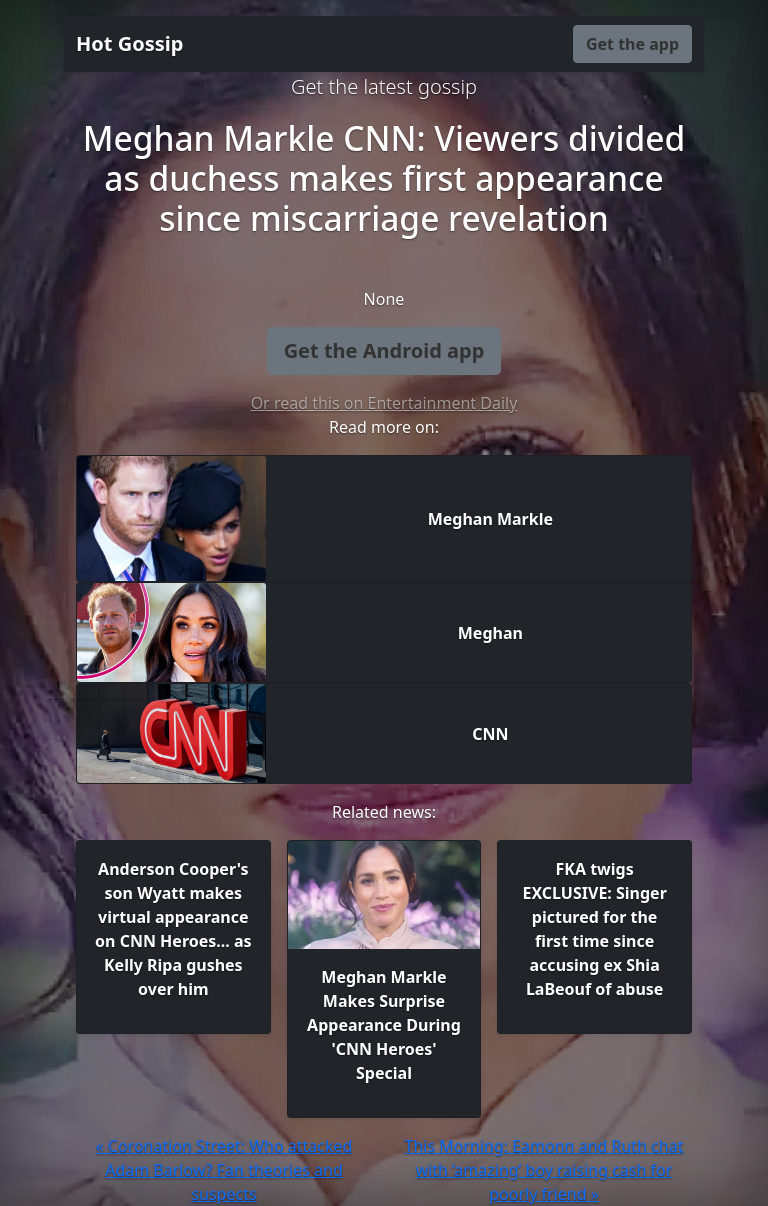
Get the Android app (384, 350)
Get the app (632, 44)
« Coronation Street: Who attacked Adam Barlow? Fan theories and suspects (224, 1170)
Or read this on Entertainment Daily (384, 403)
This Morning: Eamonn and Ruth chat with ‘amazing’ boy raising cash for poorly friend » (543, 1170)
